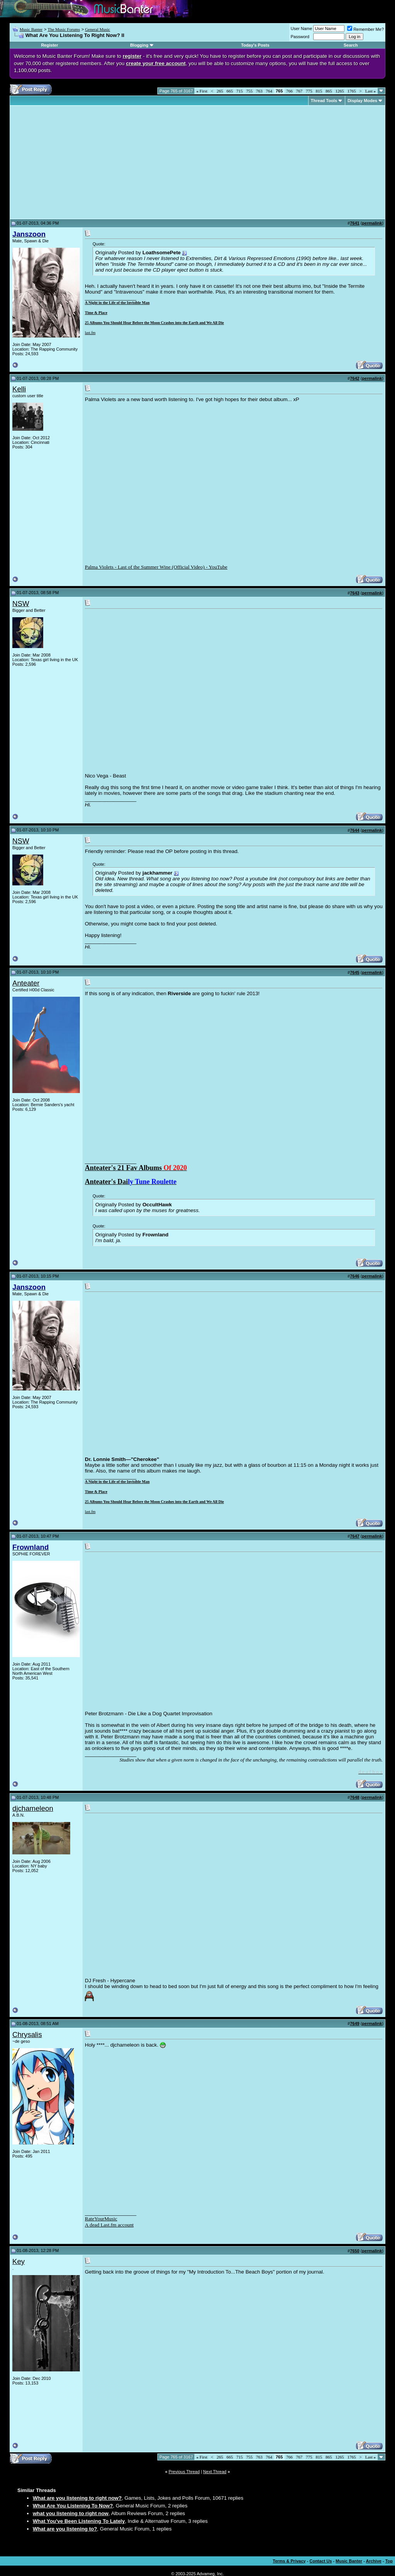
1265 (340, 91)
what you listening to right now (70, 2513)
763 (259, 91)
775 (309, 91)
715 (239, 91)
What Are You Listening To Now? (73, 2506)
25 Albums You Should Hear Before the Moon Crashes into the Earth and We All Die (154, 323)
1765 (352, 91)
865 (329, 91)
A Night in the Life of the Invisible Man (117, 303)
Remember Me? (365, 29)
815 (319, 91)
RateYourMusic (101, 2219)
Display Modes (362, 100)
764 (269, 91)
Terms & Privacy (289, 2561)
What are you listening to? (65, 2529)
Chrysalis (27, 2034)
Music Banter (31, 29)
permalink (372, 223)
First (201, 91)
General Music (97, 29)
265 (220, 91)
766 (289, 91)
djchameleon (32, 1808)
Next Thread (214, 2471)
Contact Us (320, 2561)
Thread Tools (324, 100)
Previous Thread (184, 2471)
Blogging (139, 45)
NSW (20, 603)
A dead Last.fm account (109, 2225)
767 (299, 91)
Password (300, 36)
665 (229, 91)
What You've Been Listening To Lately (79, 2521)
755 (249, 91)
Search (351, 45)
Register (49, 45)
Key (18, 2261)
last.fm (90, 333)
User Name (301, 28)
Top (389, 2561)
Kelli (19, 389)
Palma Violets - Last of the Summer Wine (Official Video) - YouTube (156, 567)
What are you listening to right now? (77, 2498)
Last (370, 91)
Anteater (26, 983)
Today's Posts (255, 45)
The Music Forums (63, 29)
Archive (373, 2561)
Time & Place (96, 313)
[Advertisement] (77, 162)
